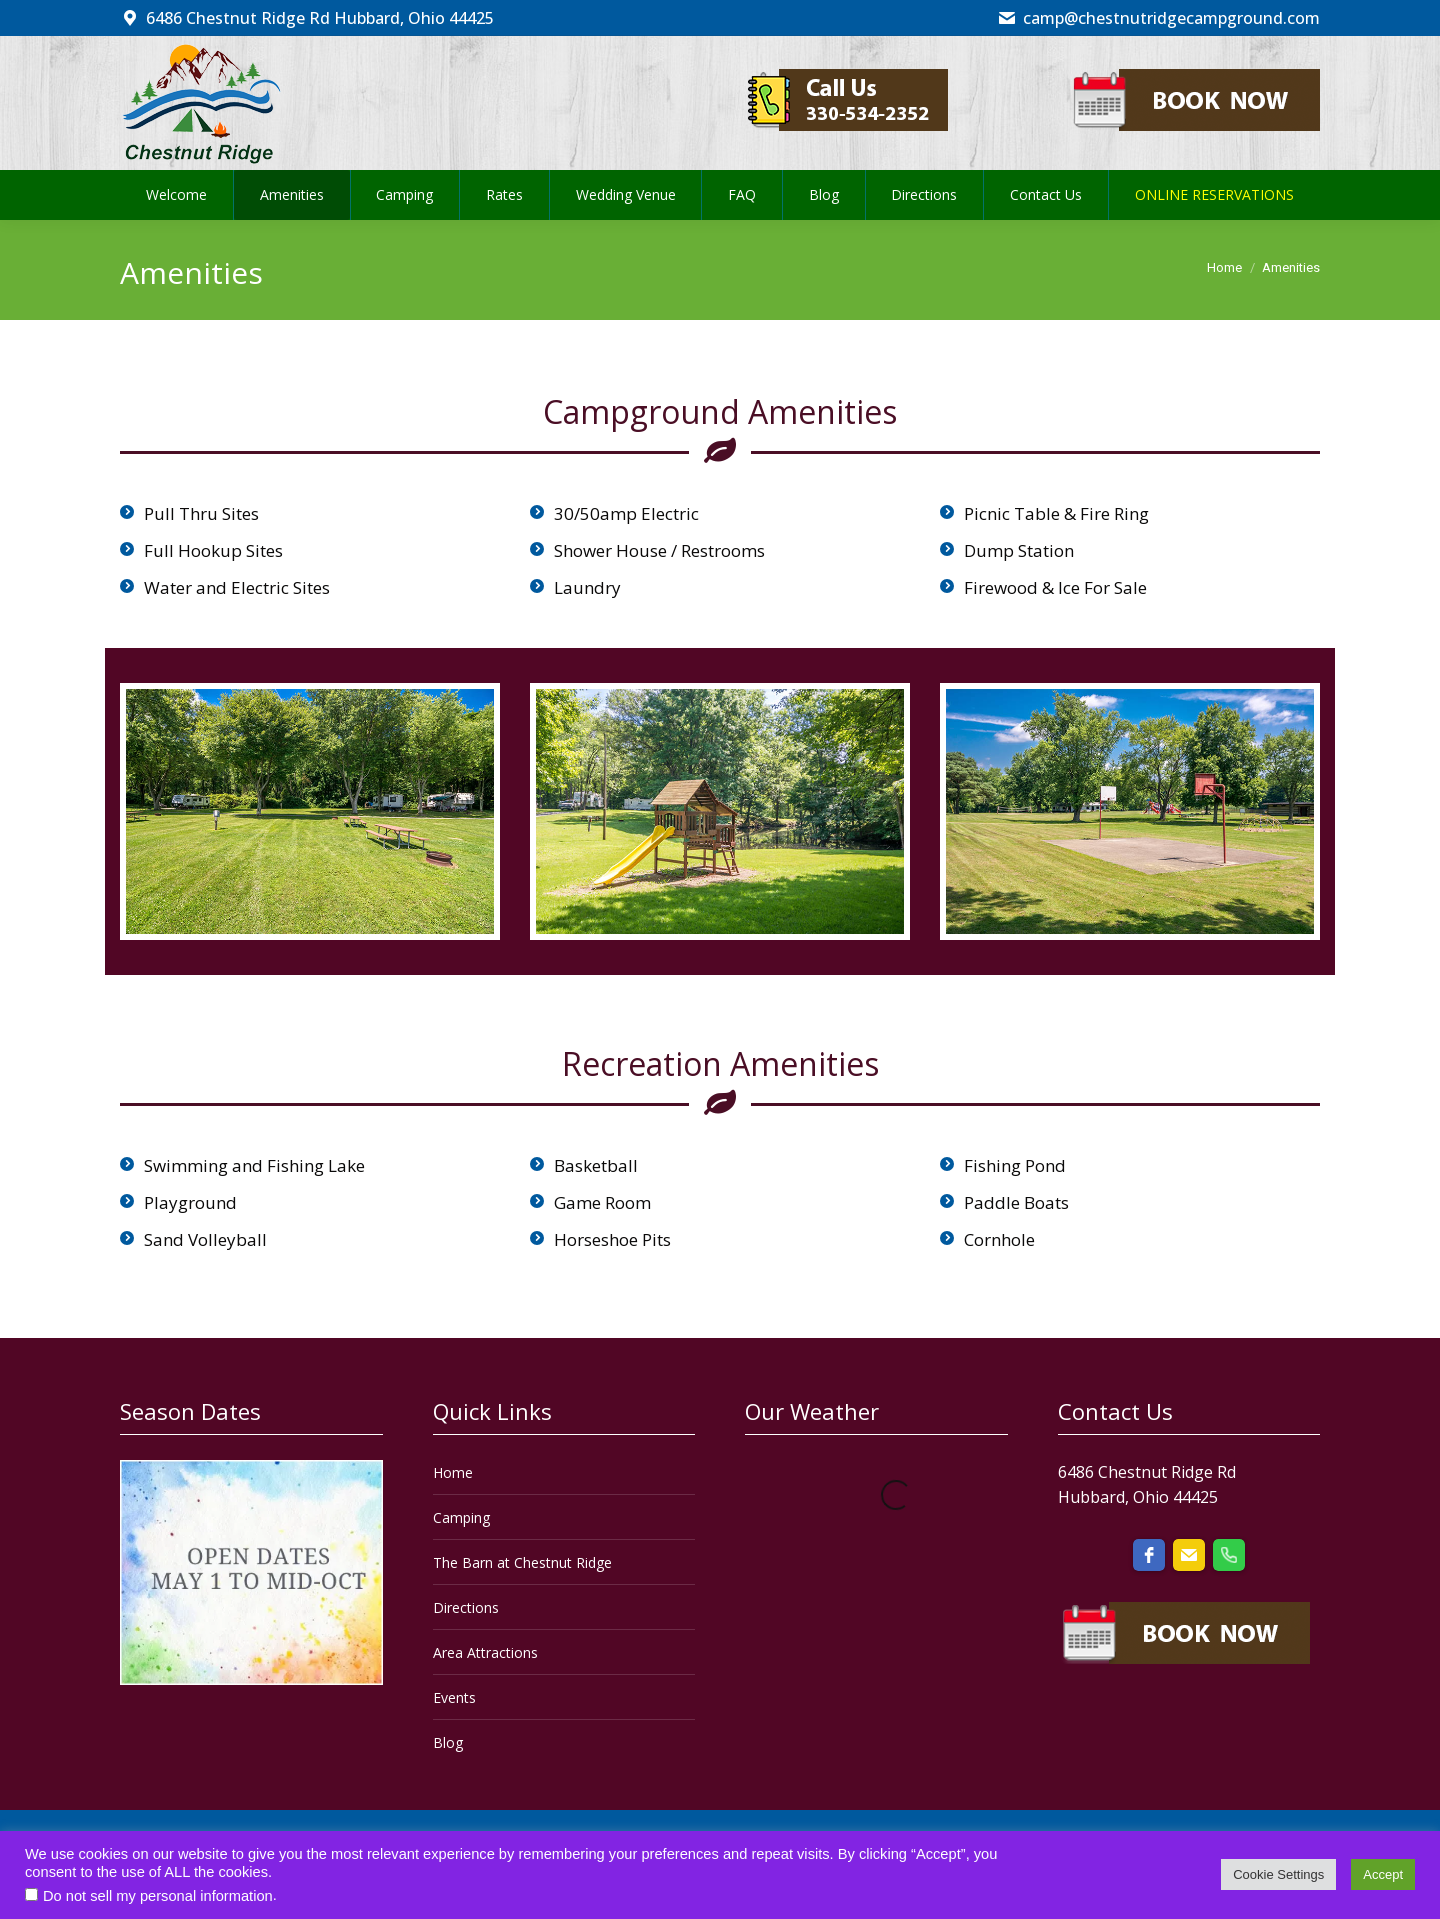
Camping (461, 1517)
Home (453, 1472)
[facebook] (1149, 1555)
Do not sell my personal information (158, 1896)
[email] (1189, 1555)
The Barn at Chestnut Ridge (522, 1562)
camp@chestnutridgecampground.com (1158, 18)
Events (454, 1697)
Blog (448, 1742)
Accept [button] (1383, 1874)
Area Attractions (485, 1652)
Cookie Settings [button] (1278, 1874)
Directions (466, 1607)
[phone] (1229, 1555)
